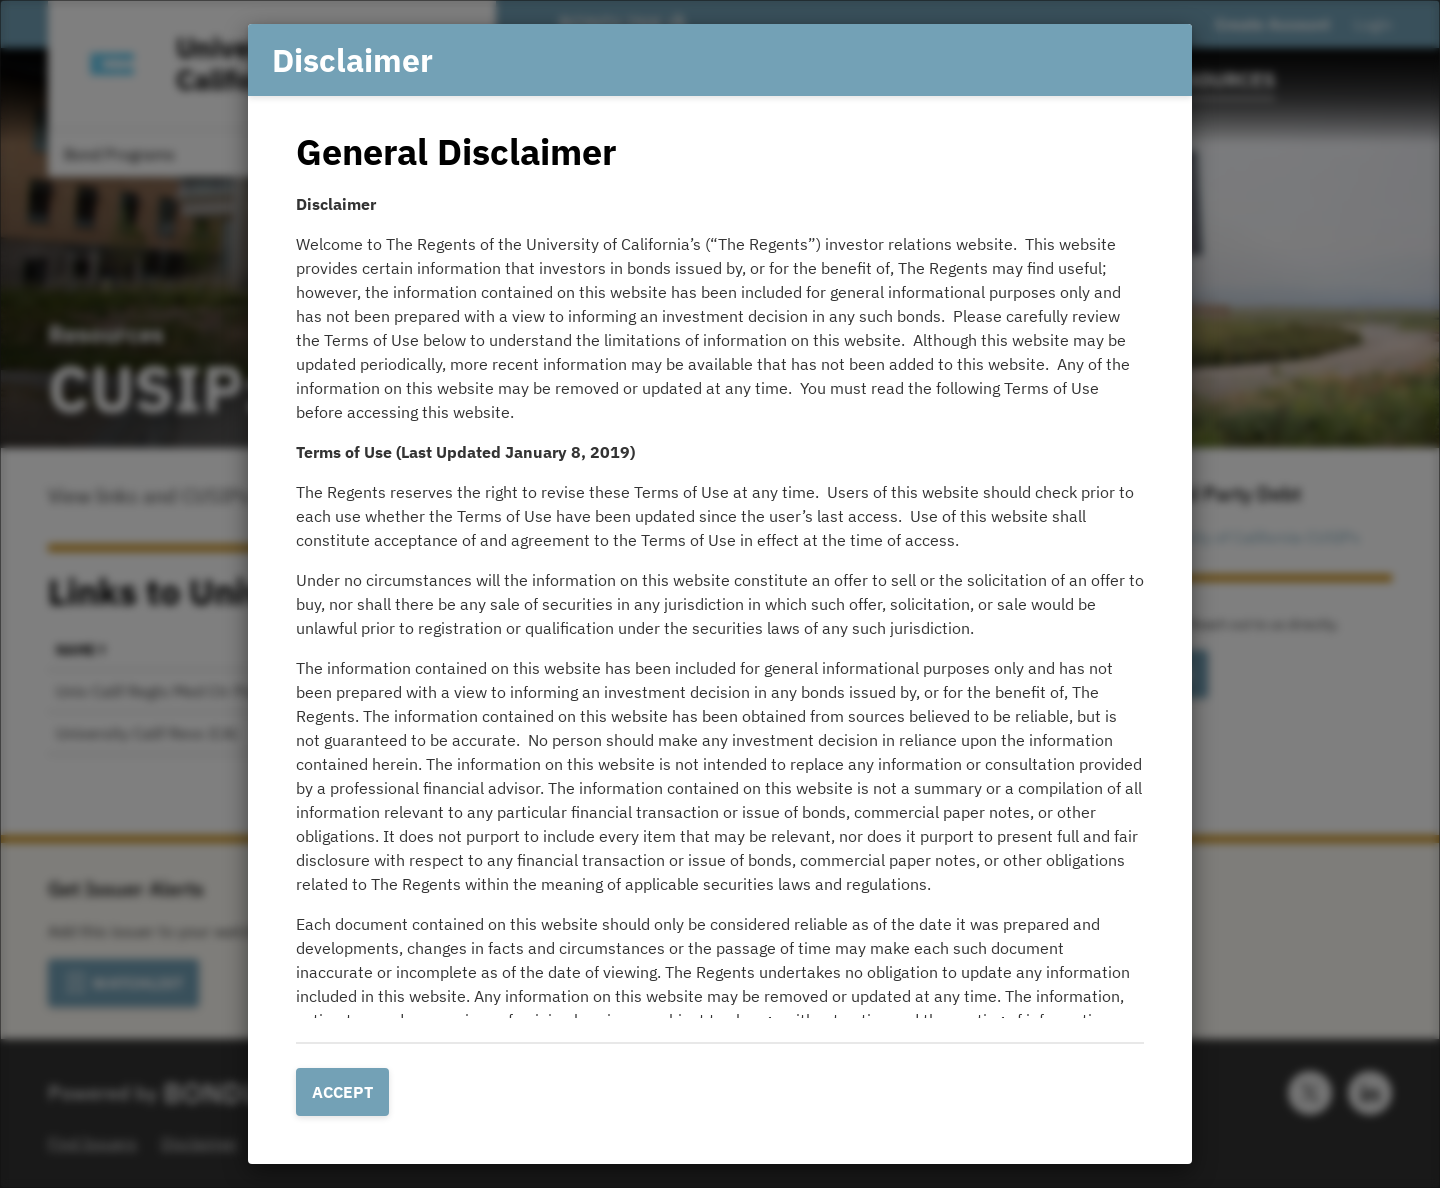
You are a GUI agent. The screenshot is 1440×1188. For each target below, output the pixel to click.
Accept (342, 1092)
